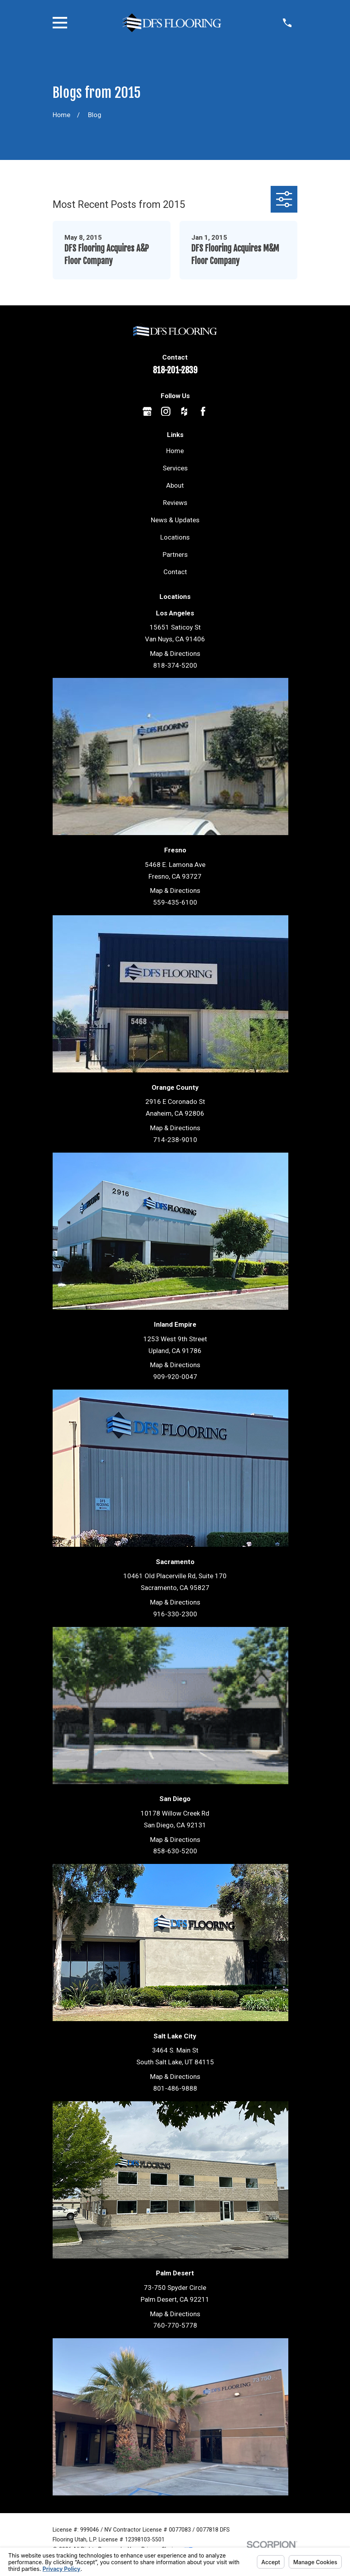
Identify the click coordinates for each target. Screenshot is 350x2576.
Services (175, 468)
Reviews (175, 503)
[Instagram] (165, 411)
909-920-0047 (175, 1377)
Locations (175, 537)
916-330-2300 (175, 1614)
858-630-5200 (175, 1851)
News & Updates (175, 520)
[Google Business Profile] (147, 411)
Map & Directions (175, 653)
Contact (175, 572)
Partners (175, 554)
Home (175, 451)
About (175, 485)
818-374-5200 (175, 665)
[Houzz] (184, 411)
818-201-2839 (175, 370)
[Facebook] (203, 411)
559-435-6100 (175, 902)
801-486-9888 (175, 2088)
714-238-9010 (175, 1140)
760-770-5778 (175, 2325)
